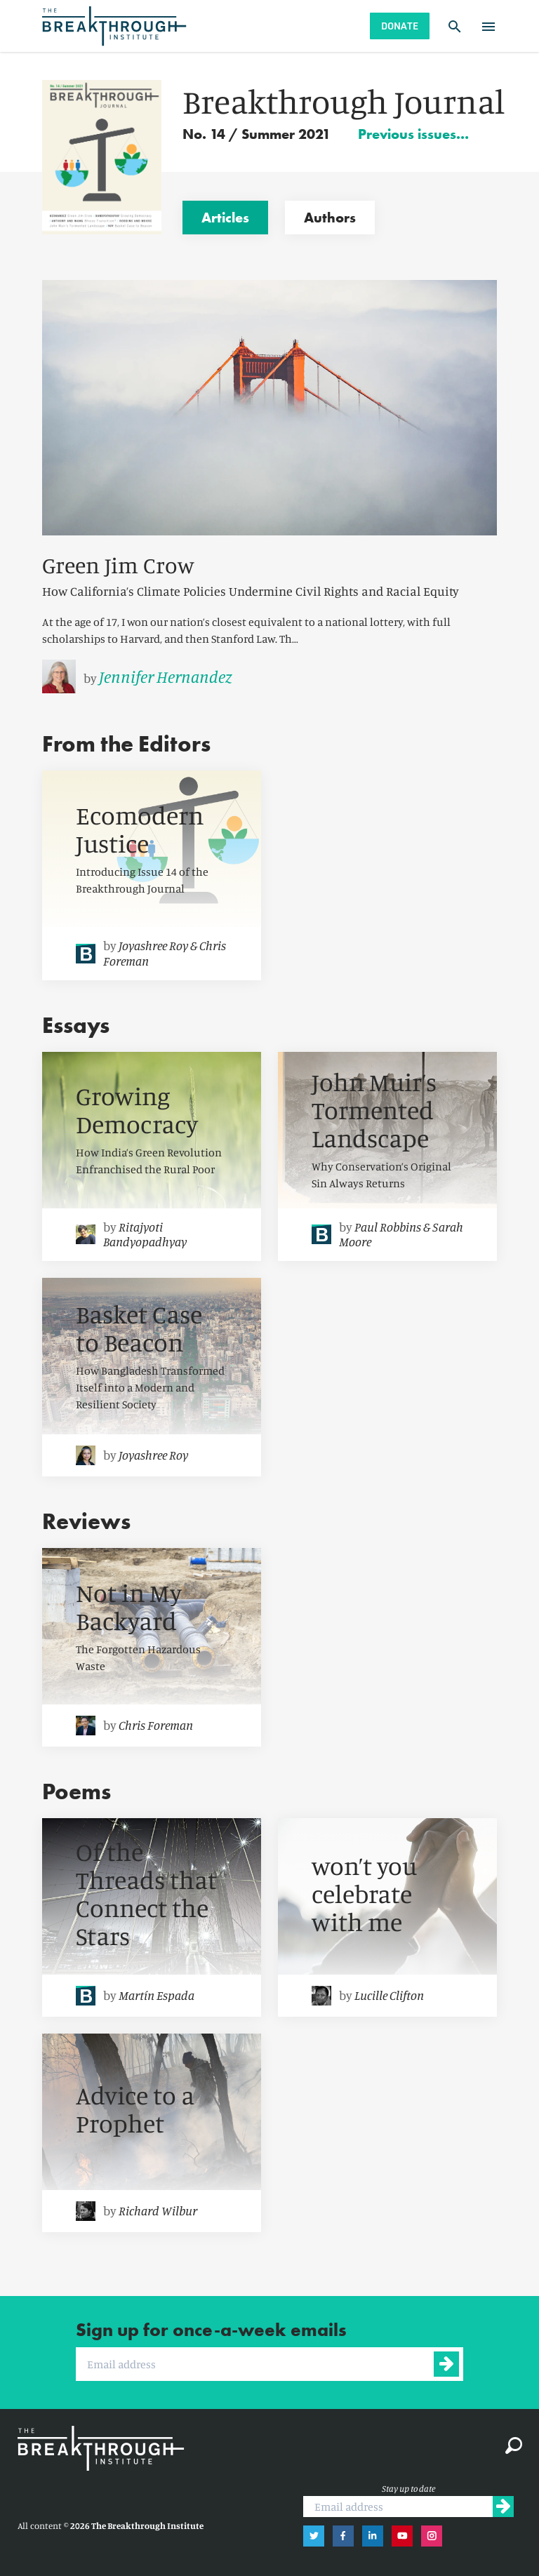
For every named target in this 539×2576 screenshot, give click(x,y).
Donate (399, 26)
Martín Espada (156, 1995)
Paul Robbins (387, 1226)
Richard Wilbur (158, 2210)
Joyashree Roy (153, 945)
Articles (225, 217)
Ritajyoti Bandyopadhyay (145, 1234)
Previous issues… (413, 134)
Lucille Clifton (389, 1995)
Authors (330, 217)
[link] (269, 676)
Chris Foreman (156, 1725)
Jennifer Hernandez (165, 676)
